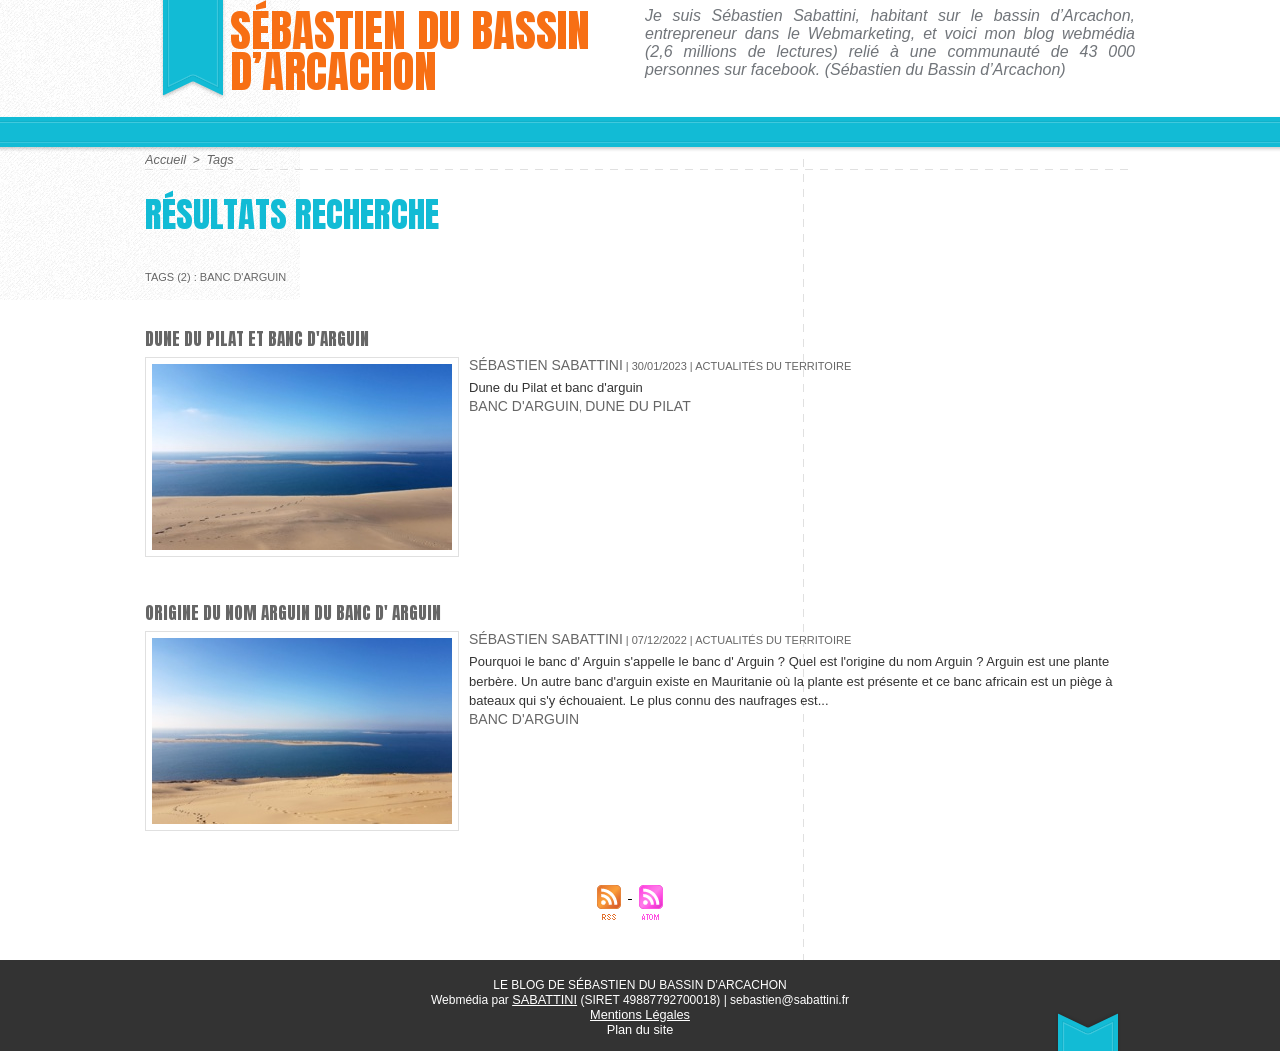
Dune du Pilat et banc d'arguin (265, 337)
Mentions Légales (640, 1012)
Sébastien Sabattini (529, 362)
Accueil (164, 159)
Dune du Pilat (603, 399)
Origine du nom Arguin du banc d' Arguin (303, 611)
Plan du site (640, 1026)
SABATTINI (544, 998)
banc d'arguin (512, 399)
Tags (217, 159)
